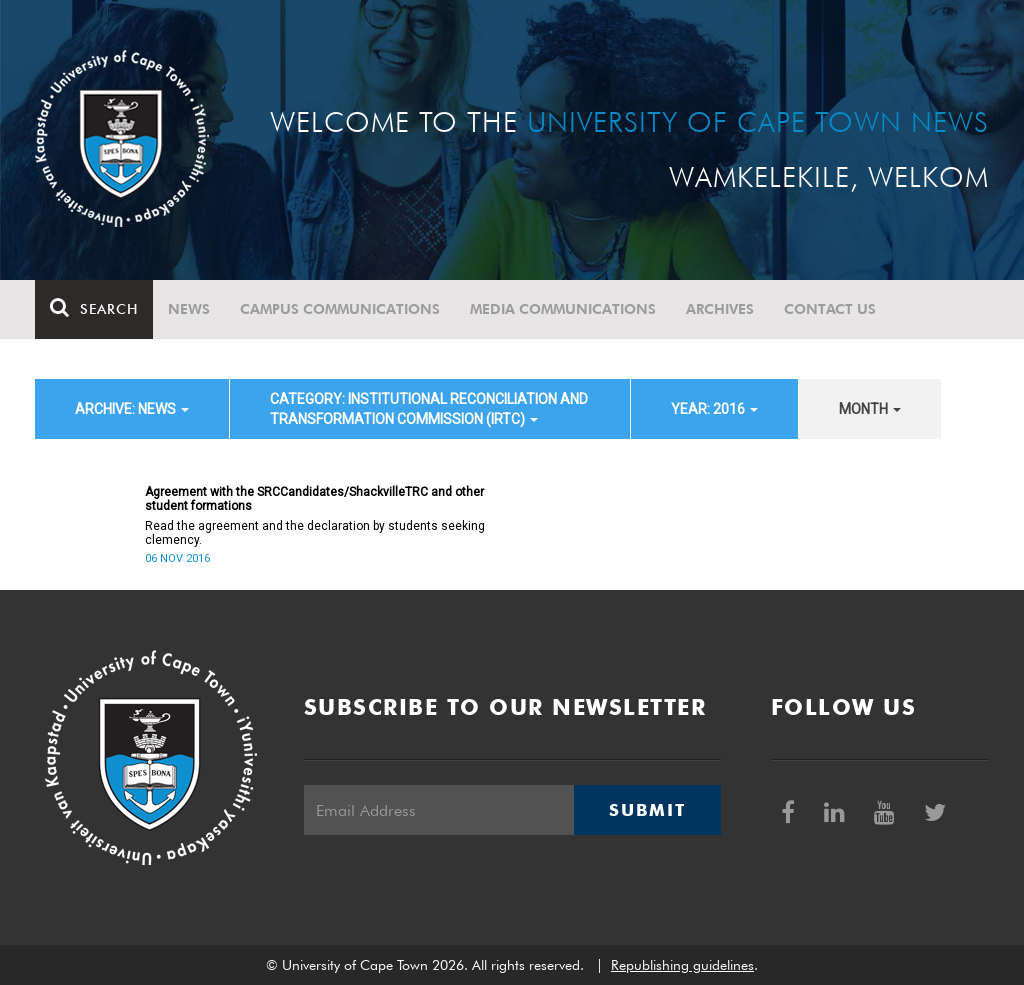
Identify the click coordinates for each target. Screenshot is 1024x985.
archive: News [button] (132, 409)
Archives (720, 309)
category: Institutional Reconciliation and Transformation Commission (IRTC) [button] (429, 409)
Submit (647, 810)
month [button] (870, 409)
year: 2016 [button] (714, 409)
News (189, 309)
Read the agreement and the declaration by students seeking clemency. (315, 533)
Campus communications (340, 309)
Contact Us (830, 309)
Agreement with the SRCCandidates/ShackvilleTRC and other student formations (314, 499)
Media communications (563, 309)
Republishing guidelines (682, 965)
